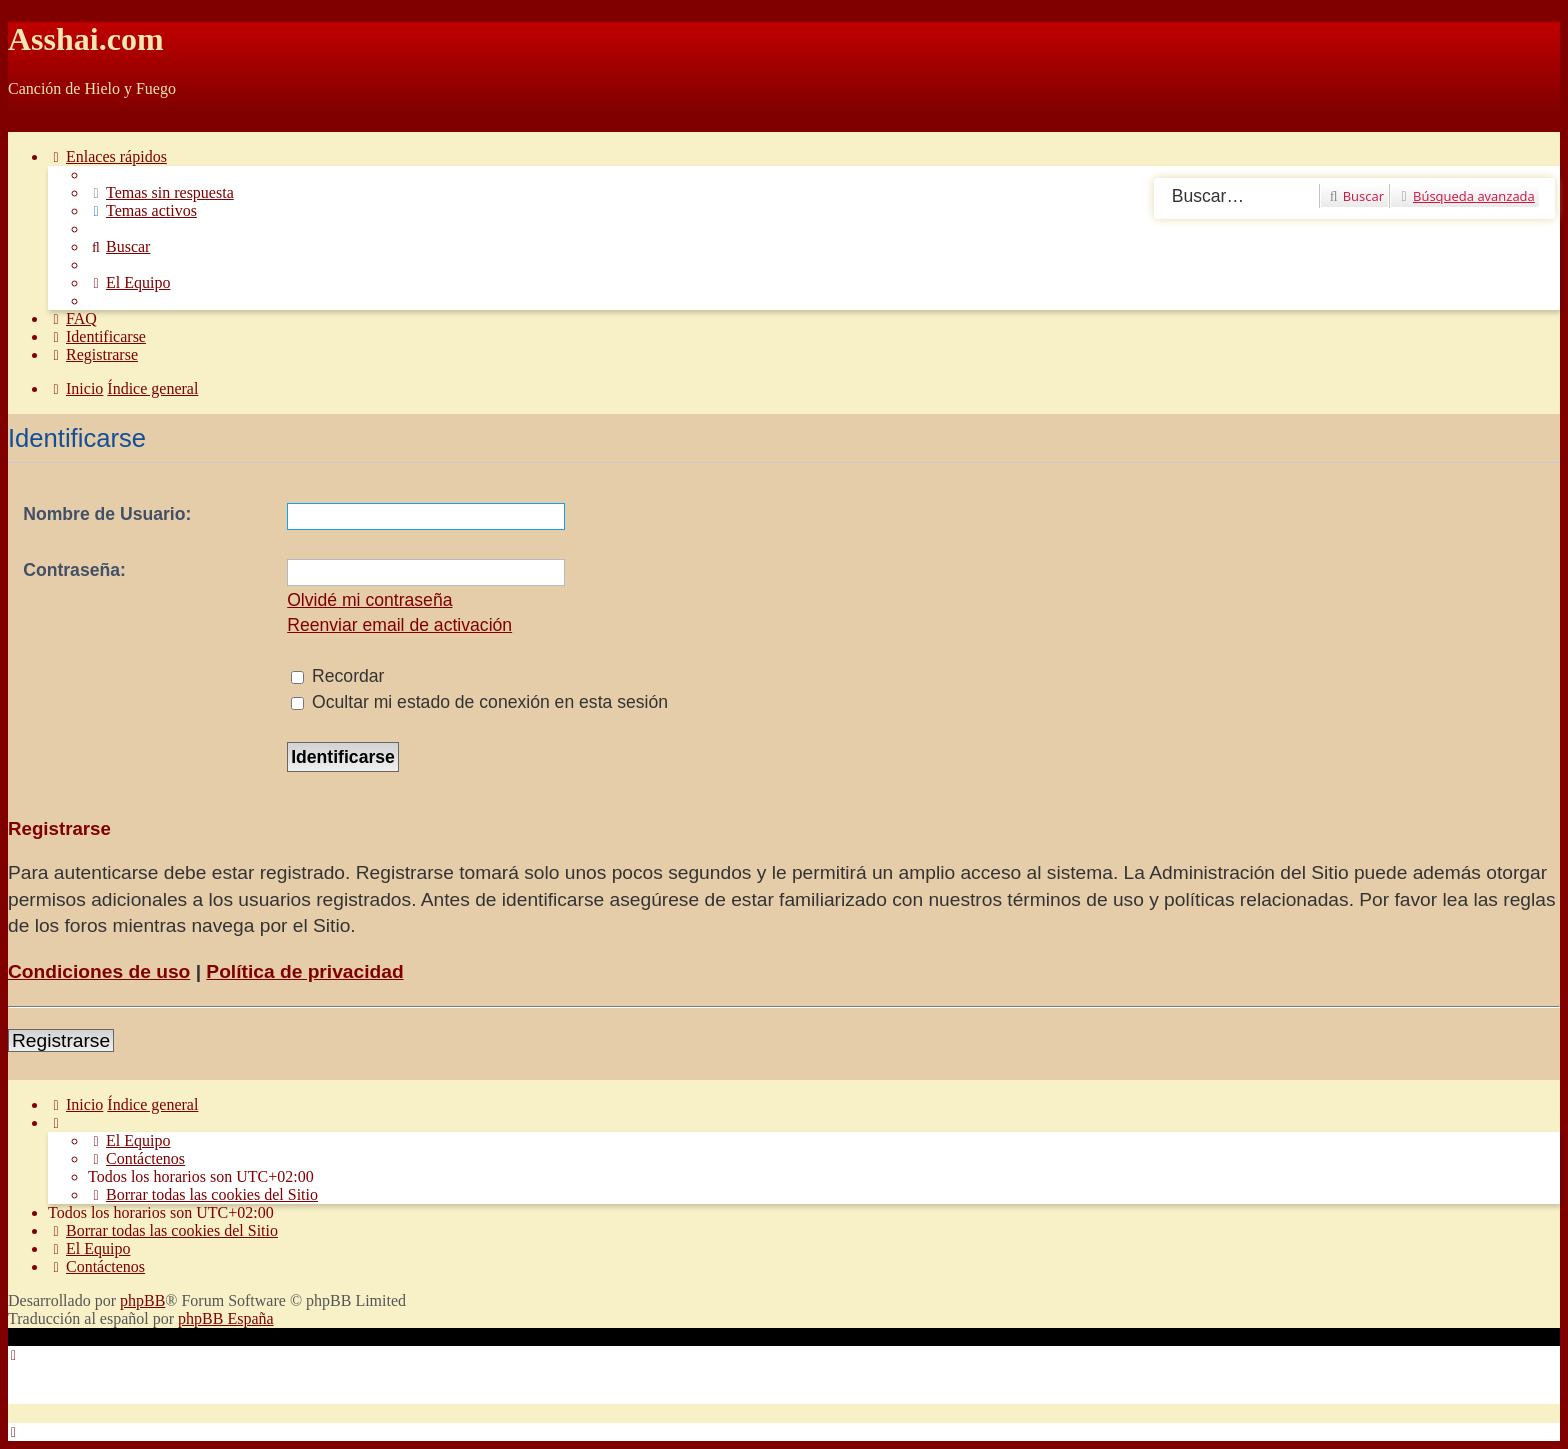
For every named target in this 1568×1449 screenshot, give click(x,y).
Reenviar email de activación (399, 625)
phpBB (142, 1300)
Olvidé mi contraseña (369, 600)
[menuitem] (161, 192)
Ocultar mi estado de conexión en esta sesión (479, 702)
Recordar (337, 676)
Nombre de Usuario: (107, 514)
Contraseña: (74, 570)
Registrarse (61, 1040)
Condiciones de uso (99, 971)
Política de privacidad (304, 971)
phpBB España (226, 1318)
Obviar (30, 122)
